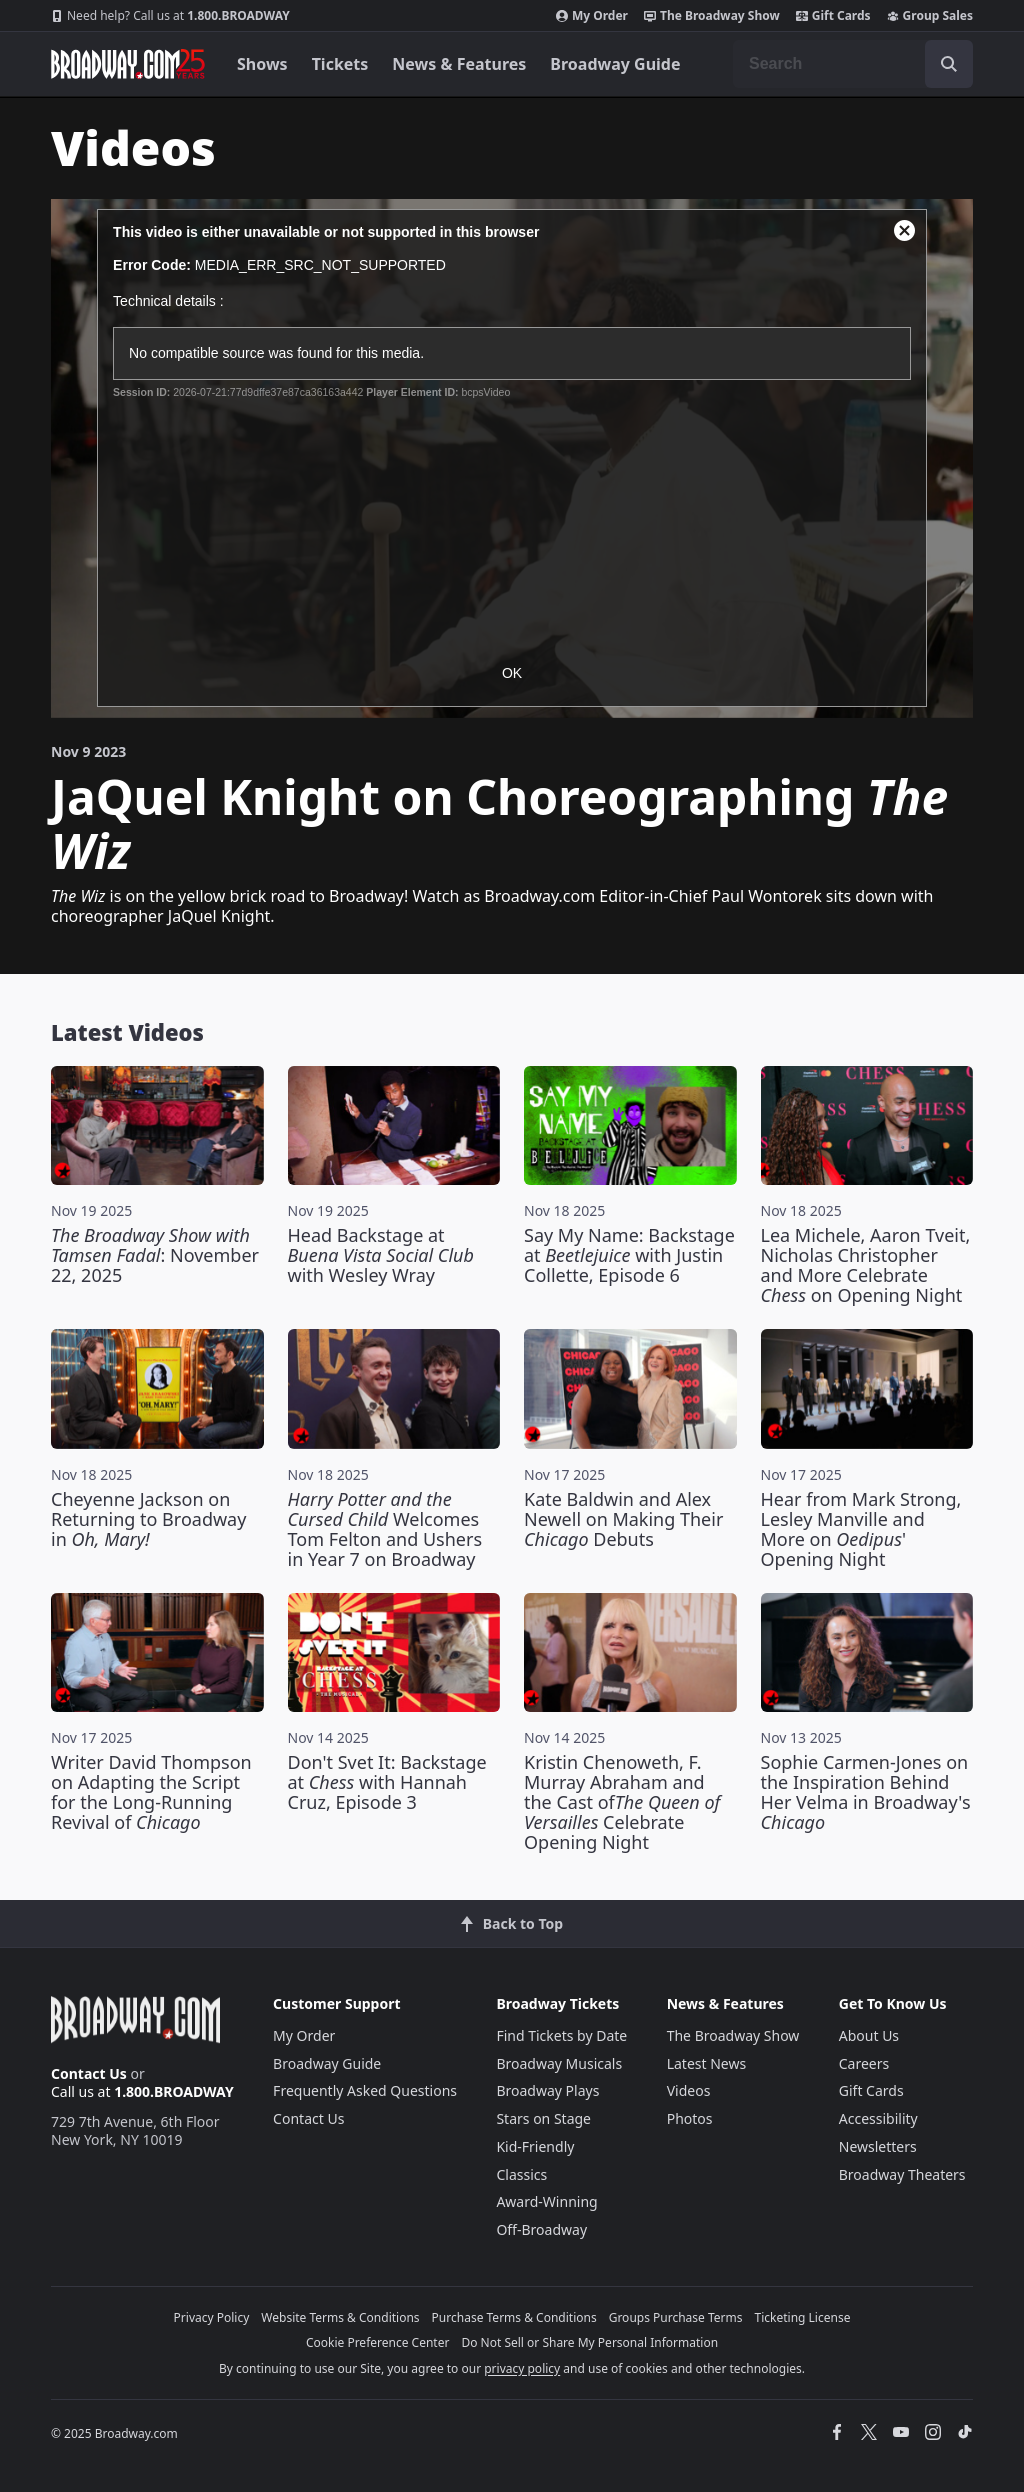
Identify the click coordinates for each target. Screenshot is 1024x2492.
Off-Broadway (541, 2229)
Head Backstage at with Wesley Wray (381, 1255)
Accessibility (878, 2118)
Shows (262, 64)
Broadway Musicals (559, 2063)
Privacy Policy (212, 2317)
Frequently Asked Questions (365, 2090)
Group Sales (930, 16)
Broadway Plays (547, 2090)
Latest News (707, 2063)
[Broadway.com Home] (128, 64)
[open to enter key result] (949, 64)
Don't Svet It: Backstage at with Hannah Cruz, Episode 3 (387, 1782)
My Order (592, 16)
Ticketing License (803, 2317)
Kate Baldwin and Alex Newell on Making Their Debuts (623, 1519)
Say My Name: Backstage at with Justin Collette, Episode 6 (629, 1255)
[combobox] (853, 64)
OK (512, 673)
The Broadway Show (712, 16)
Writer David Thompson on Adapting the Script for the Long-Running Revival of (151, 1792)
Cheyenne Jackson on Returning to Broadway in (148, 1519)
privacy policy (522, 2368)
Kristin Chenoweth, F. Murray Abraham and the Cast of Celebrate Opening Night (622, 1802)
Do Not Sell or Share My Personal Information (589, 2342)
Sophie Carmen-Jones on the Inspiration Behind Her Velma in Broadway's (866, 1792)
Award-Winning (546, 2201)
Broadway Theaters (902, 2174)
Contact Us (89, 2073)
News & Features (459, 64)
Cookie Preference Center (378, 2342)
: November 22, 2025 (155, 1255)
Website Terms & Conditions (340, 2317)
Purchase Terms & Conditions (514, 2317)
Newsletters (878, 2146)
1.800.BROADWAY (170, 16)
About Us (869, 2035)
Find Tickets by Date (561, 2035)
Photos (690, 2118)
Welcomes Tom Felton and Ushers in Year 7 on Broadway (385, 1529)
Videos (689, 2090)
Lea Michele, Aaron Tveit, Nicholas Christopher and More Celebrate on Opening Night (866, 1265)
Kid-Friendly (535, 2146)
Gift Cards (833, 16)
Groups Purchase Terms (676, 2317)
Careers (864, 2063)
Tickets (340, 64)
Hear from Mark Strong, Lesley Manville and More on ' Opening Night (861, 1529)
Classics (521, 2174)
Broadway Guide (615, 64)
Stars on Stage (543, 2118)
